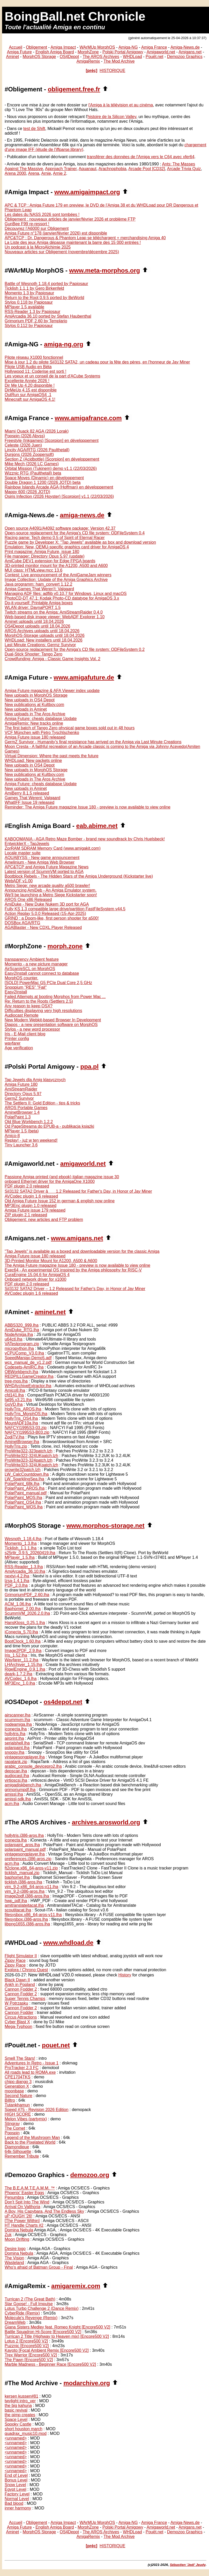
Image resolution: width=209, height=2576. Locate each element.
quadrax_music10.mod (26, 2433)
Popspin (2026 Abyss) (25, 436)
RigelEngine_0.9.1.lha (25, 1669)
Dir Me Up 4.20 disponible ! (30, 385)
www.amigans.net (77, 1238)
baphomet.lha (17, 1877)
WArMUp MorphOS (97, 47)
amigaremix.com (75, 2285)
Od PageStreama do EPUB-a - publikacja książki (49, 1126)
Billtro (10, 2100)
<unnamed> (16, 2438)
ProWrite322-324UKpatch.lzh (31, 1455)
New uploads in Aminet (26, 709)
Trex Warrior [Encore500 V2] (31, 2355)
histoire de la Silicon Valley (112, 116)
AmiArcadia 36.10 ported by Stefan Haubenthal (48, 316)
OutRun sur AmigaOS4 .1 (28, 394)
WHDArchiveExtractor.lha (28, 1386)
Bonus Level (16, 2480)
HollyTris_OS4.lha (21, 1418)
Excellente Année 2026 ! (27, 381)
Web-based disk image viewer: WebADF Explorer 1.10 (54, 617)
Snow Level (15, 2485)
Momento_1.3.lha (21, 1543)
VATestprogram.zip (22, 1344)
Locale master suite (23, 853)
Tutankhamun (17, 2105)
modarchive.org (86, 2382)
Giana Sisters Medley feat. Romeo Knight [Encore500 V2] (57, 2327)
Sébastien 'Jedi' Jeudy (187, 2565)
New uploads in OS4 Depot (30, 700)
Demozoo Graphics (185, 56)
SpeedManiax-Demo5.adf (28, 1358)
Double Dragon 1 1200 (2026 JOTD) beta (43, 482)
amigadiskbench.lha (23, 1785)
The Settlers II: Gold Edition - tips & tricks (42, 1103)
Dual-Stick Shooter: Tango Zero (33, 654)
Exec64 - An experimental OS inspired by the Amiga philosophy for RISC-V (73, 1270)
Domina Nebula (19, 2230)
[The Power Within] (22, 2220)
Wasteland (14, 2262)
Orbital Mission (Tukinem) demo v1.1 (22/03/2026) (51, 468)
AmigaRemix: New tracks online (34, 723)
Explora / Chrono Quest (26, 1970)
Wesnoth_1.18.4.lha (23, 1539)
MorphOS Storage (39, 56)
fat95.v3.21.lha (18, 1400)
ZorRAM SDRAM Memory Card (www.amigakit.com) (53, 848)
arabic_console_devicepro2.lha (33, 1766)
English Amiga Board (54, 52)
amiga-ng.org (63, 344)
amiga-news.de (82, 515)
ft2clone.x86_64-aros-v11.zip (31, 1868)
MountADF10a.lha (21, 1423)
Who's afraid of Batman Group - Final (39, 2267)
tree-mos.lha (16, 1381)
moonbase (14, 2091)
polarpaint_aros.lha (22, 1845)
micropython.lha (19, 1348)
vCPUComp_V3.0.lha (24, 1353)
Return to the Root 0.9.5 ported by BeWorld (44, 297)
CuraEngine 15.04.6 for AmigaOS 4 (37, 1274)
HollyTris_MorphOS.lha (26, 1413)
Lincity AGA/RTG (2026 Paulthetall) (37, 450)
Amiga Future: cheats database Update (41, 718)
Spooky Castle (18, 2424)
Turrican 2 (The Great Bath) (30, 2299)
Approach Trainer (61, 168)
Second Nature (18, 2095)
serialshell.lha (17, 1743)
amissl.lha (14, 1794)
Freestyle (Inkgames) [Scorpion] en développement (52, 440)
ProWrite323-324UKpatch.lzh (31, 1465)
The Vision (14, 2258)
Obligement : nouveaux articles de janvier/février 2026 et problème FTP (70, 219)
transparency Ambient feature (32, 959)
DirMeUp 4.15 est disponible (31, 390)
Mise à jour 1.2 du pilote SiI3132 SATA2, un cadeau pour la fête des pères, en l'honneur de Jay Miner (97, 362)
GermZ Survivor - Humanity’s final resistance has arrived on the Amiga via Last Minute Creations (93, 742)
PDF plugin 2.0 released (27, 1186)
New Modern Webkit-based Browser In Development (53, 1020)
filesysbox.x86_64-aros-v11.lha (33, 1914)
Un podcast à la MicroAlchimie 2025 (38, 247)
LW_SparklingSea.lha (24, 1479)
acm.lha (12, 1803)
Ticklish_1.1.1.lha (20, 1548)
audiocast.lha (17, 1775)
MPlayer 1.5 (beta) (22, 1131)
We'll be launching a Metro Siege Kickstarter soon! (51, 895)
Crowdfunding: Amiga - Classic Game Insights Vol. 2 (52, 659)
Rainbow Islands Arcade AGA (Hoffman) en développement (59, 487)
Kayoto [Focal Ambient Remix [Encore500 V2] (47, 2350)
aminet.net (50, 1311)
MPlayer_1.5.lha (20, 1557)
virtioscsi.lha (16, 1780)
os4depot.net (63, 1701)
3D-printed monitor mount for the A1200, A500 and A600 (56, 565)
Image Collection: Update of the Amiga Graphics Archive (56, 579)
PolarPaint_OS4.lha (23, 1502)
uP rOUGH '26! (18, 2216)
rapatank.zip (16, 1761)
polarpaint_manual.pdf (25, 1849)
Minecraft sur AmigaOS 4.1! (30, 399)
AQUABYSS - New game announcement (42, 857)
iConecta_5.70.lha (21, 1632)
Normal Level (17, 2499)
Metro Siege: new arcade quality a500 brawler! (47, 885)
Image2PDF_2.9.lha (23, 1650)
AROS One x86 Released (28, 899)
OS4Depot (69, 56)
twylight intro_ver (20, 2401)
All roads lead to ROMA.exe (30, 2072)
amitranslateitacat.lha (24, 1905)
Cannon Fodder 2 (21, 1989)
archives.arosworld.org (106, 1822)
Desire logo (15, 2248)
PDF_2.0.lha (16, 1585)
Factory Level (17, 2494)
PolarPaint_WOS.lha (24, 1507)
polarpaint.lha (17, 1747)
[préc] (91, 70)
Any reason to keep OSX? (29, 1006)
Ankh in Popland (20, 1984)
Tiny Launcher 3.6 (21, 1145)
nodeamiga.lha (18, 1724)
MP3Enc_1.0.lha (20, 1683)
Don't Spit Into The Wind (27, 2202)
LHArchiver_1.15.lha (23, 1664)
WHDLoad (132, 56)
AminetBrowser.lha (22, 1441)
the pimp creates (20, 2415)
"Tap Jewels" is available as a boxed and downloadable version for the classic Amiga (82, 1251)
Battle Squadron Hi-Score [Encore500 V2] (43, 2332)
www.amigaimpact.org (87, 191)
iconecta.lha (16, 1729)
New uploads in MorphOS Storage (36, 695)
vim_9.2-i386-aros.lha (24, 1891)
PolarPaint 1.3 (18, 1117)
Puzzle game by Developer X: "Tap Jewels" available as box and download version (80, 542)
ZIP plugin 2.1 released (26, 1215)
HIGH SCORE (18, 2114)
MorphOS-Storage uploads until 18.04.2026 (45, 635)
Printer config (17, 1038)
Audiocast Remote (22, 1015)
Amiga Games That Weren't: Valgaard (39, 589)
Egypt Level (15, 2489)
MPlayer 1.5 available (24, 307)
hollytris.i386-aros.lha (24, 1835)
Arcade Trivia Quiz (184, 168)
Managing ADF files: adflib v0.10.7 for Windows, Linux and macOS (65, 593)
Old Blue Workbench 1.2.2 (29, 1121)
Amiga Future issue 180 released (35, 737)
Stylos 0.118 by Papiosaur (29, 302)
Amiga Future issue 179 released (35, 1210)
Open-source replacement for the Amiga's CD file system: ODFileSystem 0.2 (75, 649)
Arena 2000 (15, 173)
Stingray (12, 2123)
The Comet (15, 2128)
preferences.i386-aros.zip (28, 1859)
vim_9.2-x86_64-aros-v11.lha (31, 1886)
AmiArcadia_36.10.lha (25, 1571)
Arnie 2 (59, 173)
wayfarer (12, 1043)
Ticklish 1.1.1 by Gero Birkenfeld (34, 288)
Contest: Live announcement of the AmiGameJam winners (58, 575)
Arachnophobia (112, 168)
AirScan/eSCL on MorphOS (30, 968)
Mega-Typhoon (18, 2026)
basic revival (16, 2410)
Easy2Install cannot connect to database (42, 973)
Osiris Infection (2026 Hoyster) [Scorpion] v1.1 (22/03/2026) (59, 496)
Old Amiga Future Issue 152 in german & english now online (60, 1201)
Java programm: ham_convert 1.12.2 (38, 584)
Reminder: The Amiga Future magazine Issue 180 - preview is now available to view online (87, 807)
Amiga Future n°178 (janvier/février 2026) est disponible (56, 233)
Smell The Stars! (20, 2058)
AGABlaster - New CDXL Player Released (43, 927)
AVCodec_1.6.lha (20, 1678)
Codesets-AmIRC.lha (24, 1367)
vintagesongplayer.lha (25, 1757)
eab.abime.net (96, 825)
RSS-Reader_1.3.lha (24, 1566)
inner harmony (18, 2508)
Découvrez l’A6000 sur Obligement (37, 228)
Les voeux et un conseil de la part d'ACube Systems (52, 376)
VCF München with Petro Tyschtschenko (42, 732)
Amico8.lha (15, 1390)
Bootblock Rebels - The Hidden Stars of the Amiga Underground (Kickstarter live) (79, 876)
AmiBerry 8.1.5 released (27, 793)
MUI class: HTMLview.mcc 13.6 (33, 570)
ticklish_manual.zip (22, 1873)
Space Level (16, 2419)
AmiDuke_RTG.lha (22, 1330)
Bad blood (14, 2503)
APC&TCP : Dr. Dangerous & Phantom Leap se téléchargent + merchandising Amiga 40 (85, 238)
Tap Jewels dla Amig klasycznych (35, 1080)
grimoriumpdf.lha (20, 1789)
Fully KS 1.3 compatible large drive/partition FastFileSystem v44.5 (65, 909)
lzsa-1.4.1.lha (17, 1580)
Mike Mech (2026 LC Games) (32, 464)
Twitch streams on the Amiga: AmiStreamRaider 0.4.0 (54, 612)
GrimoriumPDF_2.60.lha (27, 1594)
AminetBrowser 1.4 (22, 1112)
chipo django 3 (18, 2081)
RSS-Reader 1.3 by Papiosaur (32, 311)
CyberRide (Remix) (22, 2313)
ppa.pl (89, 1066)
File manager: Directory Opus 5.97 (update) (45, 556)
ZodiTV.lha (14, 1437)
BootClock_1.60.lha (23, 1641)
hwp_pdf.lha (16, 1900)
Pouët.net (154, 56)
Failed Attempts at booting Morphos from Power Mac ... (55, 996)
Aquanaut (87, 168)
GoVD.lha (14, 1404)
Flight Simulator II (21, 1956)
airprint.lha (14, 1738)
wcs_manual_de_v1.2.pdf (28, 1362)
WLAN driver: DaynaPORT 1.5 (33, 607)
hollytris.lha (15, 1733)
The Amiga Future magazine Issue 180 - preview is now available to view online (77, 1265)
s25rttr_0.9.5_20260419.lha (30, 1553)
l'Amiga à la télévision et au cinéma (120, 105)
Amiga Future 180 (21, 1084)
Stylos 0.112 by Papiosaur (29, 325)
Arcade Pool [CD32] (146, 168)
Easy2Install (16, 992)
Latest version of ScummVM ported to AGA (44, 871)
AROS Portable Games (26, 1107)
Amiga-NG (128, 47)
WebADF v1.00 (19, 881)
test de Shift (34, 128)
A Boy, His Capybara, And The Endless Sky (44, 2211)
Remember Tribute (22, 2156)
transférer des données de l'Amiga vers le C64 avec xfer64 (141, 157)
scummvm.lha (17, 1720)
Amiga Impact (63, 47)
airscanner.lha (18, 1715)
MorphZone (88, 52)
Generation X (17, 2086)
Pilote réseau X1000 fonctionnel (34, 357)
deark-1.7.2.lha (18, 1674)
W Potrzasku (16, 2003)
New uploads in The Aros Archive (35, 714)
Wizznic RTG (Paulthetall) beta (33, 473)
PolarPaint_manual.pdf (26, 1493)
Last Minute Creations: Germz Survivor (40, 645)
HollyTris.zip (16, 1446)
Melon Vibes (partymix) (26, 2119)
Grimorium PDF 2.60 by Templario (36, 321)
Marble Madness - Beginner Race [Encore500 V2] (50, 2364)
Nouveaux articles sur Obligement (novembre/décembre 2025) (62, 252)
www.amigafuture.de (84, 677)
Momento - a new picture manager (36, 964)
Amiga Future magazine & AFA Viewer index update (52, 690)
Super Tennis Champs (25, 1998)
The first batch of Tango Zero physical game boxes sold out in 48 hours (70, 728)
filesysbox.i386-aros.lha (26, 1919)
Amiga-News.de (185, 47)
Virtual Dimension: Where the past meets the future (52, 756)
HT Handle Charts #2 (24, 2225)
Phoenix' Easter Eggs (24, 2193)
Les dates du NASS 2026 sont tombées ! (42, 214)
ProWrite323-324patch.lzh (29, 1460)
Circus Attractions (21, 2017)
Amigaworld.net (161, 52)
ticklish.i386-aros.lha (23, 1882)
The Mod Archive (119, 61)
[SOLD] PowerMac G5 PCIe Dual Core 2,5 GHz (48, 982)
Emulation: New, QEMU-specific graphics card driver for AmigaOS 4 (67, 547)
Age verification (19, 1048)
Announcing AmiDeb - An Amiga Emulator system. (50, 890)
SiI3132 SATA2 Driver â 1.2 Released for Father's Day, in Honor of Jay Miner (78, 1191)
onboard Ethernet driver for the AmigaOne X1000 (50, 1181)
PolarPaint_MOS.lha (23, 1497)
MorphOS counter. (21, 978)
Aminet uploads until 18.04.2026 (34, 621)
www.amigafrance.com (88, 417)
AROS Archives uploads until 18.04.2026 (42, 631)
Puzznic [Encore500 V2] (27, 2346)
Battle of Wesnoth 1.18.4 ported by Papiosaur (46, 283)
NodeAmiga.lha (19, 1334)
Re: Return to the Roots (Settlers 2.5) (39, 1001)
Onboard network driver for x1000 (35, 1279)
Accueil (15, 47)
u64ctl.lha (14, 1339)
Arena (33, 173)
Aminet (12, 56)
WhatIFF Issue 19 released (29, 802)
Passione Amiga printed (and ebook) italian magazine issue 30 (62, 1177)
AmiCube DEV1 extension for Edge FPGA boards (50, 561)
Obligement (36, 47)
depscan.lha (16, 1771)
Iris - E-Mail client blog (25, 1034)
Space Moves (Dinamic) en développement (44, 478)
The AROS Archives (101, 56)
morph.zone (65, 946)
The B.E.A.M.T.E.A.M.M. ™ (30, 2188)
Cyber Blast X (17, 2022)
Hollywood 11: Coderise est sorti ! (35, 371)
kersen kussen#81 (21, 2396)
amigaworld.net (83, 1163)
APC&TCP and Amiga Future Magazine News (46, 867)
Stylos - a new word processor (32, 1029)
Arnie (46, 173)
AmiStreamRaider (21, 1089)
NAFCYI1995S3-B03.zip (27, 1432)
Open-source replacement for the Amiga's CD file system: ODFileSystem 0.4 (75, 533)
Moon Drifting (17, 2239)
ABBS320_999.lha (22, 1325)
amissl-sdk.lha (18, 1799)
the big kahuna (18, 2405)
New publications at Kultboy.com (34, 704)
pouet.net (56, 2045)
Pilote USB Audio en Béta (28, 367)
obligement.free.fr (74, 89)
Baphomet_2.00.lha (23, 1608)
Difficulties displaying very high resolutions (43, 1010)
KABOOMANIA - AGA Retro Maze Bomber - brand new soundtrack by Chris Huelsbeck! (85, 839)
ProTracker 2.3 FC (22, 2067)
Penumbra (14, 2197)
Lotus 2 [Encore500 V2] (26, 2341)
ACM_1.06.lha (18, 1604)
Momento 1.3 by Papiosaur (29, 293)
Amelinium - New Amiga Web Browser (39, 862)
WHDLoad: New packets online (33, 760)
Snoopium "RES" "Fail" (26, 987)
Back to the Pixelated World (30, 2142)
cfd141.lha (14, 1395)
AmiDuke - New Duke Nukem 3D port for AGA (47, 904)
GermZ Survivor (19, 1098)
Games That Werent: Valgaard (32, 798)
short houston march (23, 2429)
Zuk (8, 2234)
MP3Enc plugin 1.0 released (30, 1205)
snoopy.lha (14, 1752)
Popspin (12, 2133)
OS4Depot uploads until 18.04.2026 (37, 626)
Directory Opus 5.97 (23, 1093)
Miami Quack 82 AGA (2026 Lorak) (37, 431)
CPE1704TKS (18, 2077)
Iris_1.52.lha (16, 1655)
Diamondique (17, 2147)
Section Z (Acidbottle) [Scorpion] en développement (52, 459)
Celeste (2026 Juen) (23, 445)
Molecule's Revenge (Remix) (31, 2318)
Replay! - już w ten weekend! (31, 1140)
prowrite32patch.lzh (23, 1469)
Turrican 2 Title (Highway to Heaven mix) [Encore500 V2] (57, 2336)
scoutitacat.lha (18, 1910)
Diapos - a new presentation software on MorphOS (51, 1024)
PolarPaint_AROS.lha (24, 1488)
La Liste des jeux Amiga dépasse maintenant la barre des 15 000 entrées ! (73, 242)
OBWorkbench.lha (21, 1372)
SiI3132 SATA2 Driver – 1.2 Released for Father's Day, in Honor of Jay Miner (75, 1288)
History (124, 1975)
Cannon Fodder (19, 2012)
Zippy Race (15, 1960)
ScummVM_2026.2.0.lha (27, 1613)
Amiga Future (19, 52)
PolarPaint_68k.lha (22, 1483)
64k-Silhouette (18, 2151)
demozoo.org (89, 2174)
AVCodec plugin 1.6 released (31, 1196)
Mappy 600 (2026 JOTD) (27, 492)
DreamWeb (15, 2322)
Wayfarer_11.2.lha (21, 1660)
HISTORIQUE (112, 70)
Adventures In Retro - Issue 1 (31, 2063)
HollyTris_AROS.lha (23, 1409)
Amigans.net (189, 52)
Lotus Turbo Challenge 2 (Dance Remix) (41, 2308)
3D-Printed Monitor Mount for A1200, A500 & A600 (51, 1260)
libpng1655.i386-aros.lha (27, 1924)
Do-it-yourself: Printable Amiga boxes (39, 603)
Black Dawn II (17, 1980)
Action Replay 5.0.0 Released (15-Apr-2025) (45, 913)
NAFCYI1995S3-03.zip (26, 1427)
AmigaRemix (88, 61)
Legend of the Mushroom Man (32, 2137)
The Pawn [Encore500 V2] (29, 2359)
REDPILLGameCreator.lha (29, 1376)
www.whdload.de (68, 1942)
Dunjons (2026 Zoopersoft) (29, 454)
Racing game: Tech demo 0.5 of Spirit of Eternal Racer (55, 537)
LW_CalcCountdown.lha (27, 1474)
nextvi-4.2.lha (17, 1576)
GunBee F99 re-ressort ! (27, 224)
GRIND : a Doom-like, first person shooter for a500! (52, 918)
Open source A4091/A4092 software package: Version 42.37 (60, 528)
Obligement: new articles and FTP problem (44, 1219)
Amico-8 (12, 1135)
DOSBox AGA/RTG (22, 923)
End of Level (16, 2475)
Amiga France (154, 47)
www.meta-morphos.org (104, 270)
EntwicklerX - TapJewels (27, 843)
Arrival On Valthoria (22, 2206)
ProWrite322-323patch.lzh (29, 1451)
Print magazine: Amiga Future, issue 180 (42, 551)
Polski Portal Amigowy (122, 52)
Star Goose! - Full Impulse (29, 2304)
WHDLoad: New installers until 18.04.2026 (44, 640)
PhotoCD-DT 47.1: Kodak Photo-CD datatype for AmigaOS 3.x (62, 598)
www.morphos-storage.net (105, 1525)
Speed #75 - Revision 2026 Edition (36, 2109)
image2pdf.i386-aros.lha (27, 1896)
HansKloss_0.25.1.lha (25, 1622)
